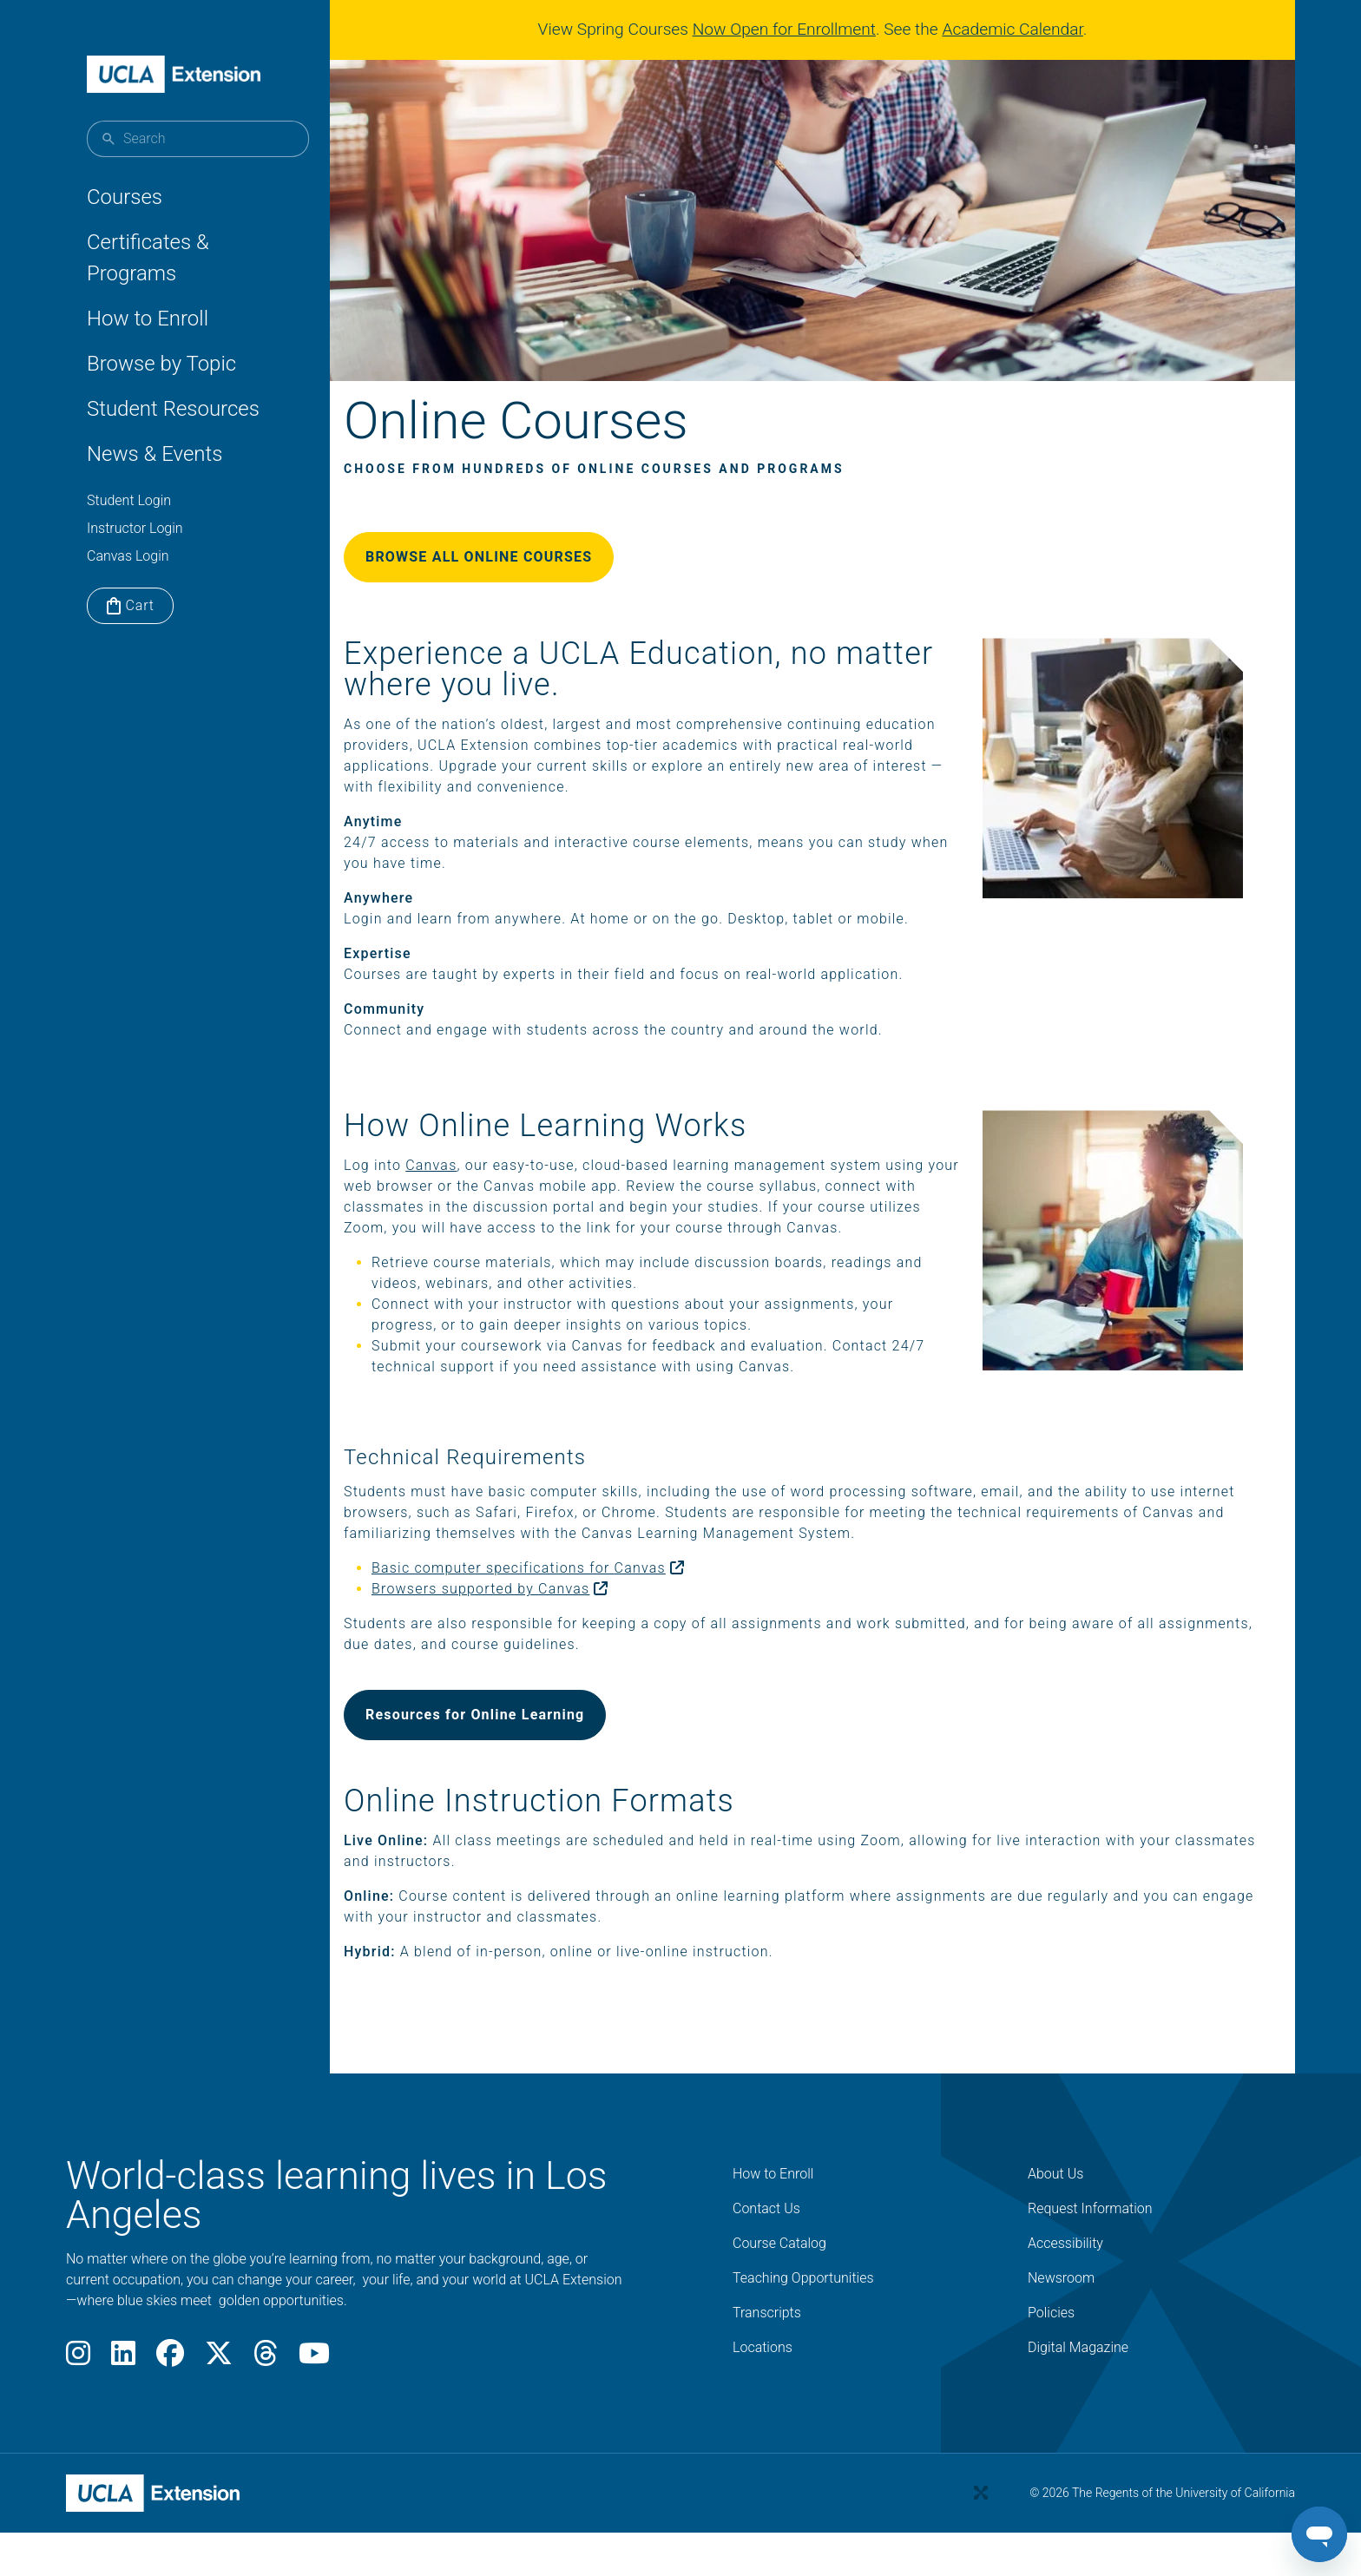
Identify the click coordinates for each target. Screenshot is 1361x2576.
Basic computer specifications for (576, 1612)
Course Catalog (779, 2287)
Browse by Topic (161, 364)
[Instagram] (78, 2403)
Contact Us (766, 2252)
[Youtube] (314, 2403)
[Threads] (265, 2403)
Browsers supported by (538, 1633)
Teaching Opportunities (803, 2322)
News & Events (154, 454)
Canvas (472, 1188)
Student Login (129, 500)
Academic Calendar (1019, 29)
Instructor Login (135, 528)
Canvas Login (128, 556)
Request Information (1090, 2252)
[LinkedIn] (123, 2403)
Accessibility (1065, 2287)
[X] (219, 2403)
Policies (1051, 2357)
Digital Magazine (1078, 2391)
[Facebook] (170, 2403)
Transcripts (767, 2357)
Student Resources (173, 409)
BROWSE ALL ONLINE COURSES (520, 580)
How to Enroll (147, 318)
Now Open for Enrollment (791, 29)
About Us (1055, 2218)
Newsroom (1061, 2322)
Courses (124, 197)
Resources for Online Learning (516, 1759)
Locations (762, 2391)
